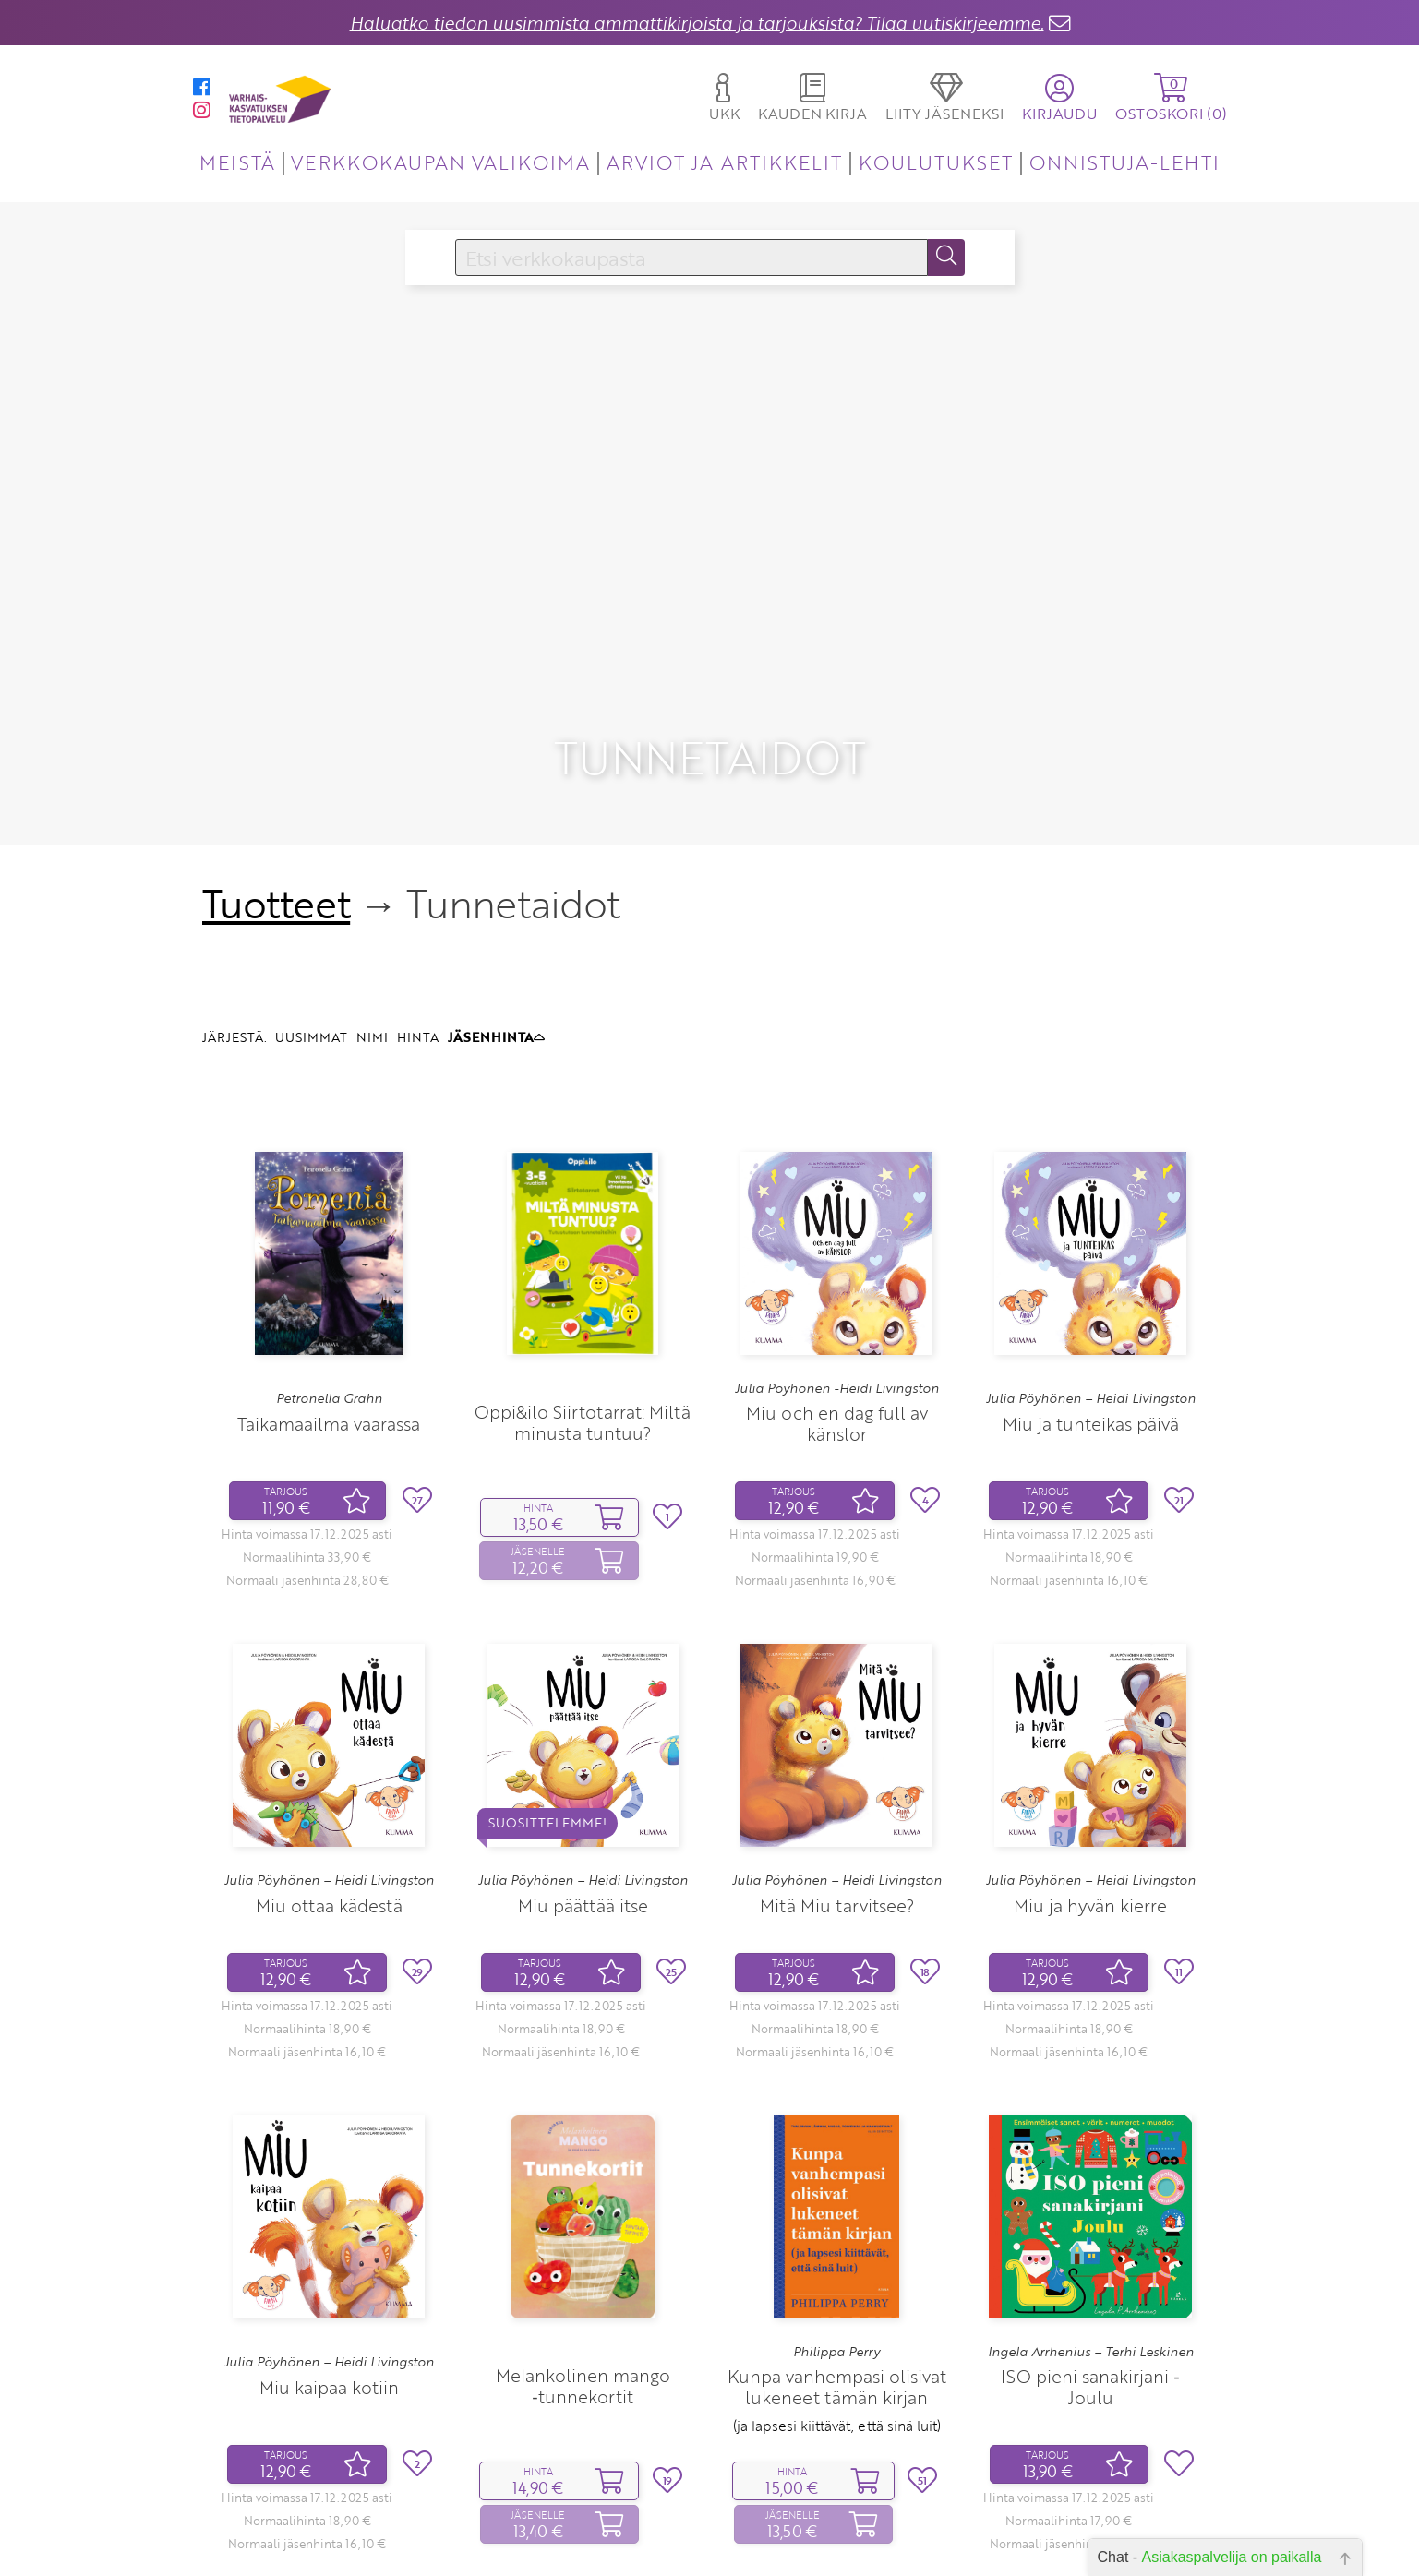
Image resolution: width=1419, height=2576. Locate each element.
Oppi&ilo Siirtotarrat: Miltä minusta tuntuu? (583, 1304)
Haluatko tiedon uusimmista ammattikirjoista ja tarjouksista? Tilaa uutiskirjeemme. (697, 22)
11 (833, 2534)
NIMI (372, 919)
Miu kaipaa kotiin (329, 2268)
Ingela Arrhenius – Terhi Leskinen (1091, 2232)
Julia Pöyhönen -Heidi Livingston (837, 1269)
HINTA (418, 919)
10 (804, 2534)
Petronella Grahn (329, 1280)
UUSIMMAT (311, 919)
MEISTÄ (236, 162)
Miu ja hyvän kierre (1090, 1786)
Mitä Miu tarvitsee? (837, 1786)
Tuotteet (276, 784)
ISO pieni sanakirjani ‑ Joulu (1090, 2268)
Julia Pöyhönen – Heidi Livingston (1091, 1280)
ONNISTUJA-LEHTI (1124, 162)
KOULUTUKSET (936, 162)
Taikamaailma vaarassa (328, 1304)
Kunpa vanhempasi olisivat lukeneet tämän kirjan (837, 2268)
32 (871, 2534)
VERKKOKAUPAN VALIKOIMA (440, 162)
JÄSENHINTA (496, 919)
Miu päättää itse (583, 1786)
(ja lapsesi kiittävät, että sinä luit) (837, 2307)
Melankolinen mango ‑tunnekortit (583, 2268)
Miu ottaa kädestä (329, 1786)
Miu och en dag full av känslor (837, 1305)
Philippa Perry (836, 2232)
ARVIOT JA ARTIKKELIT (724, 162)
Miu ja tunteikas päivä (1091, 1304)
